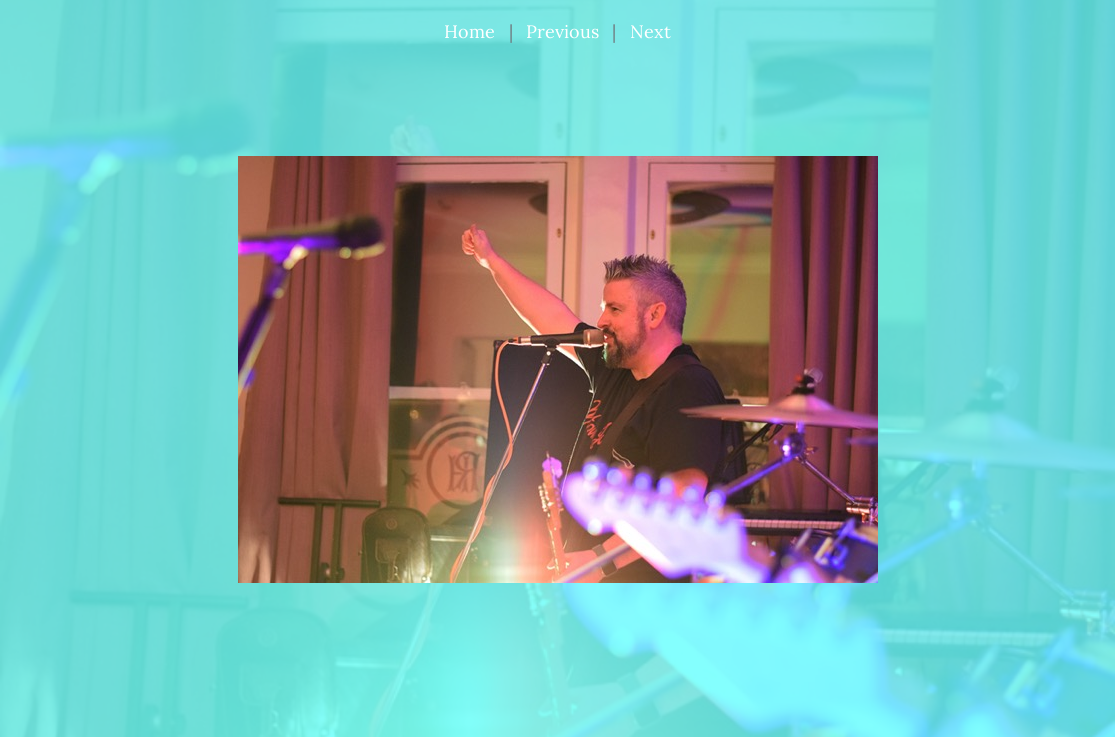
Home (469, 31)
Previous (562, 31)
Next (650, 31)
